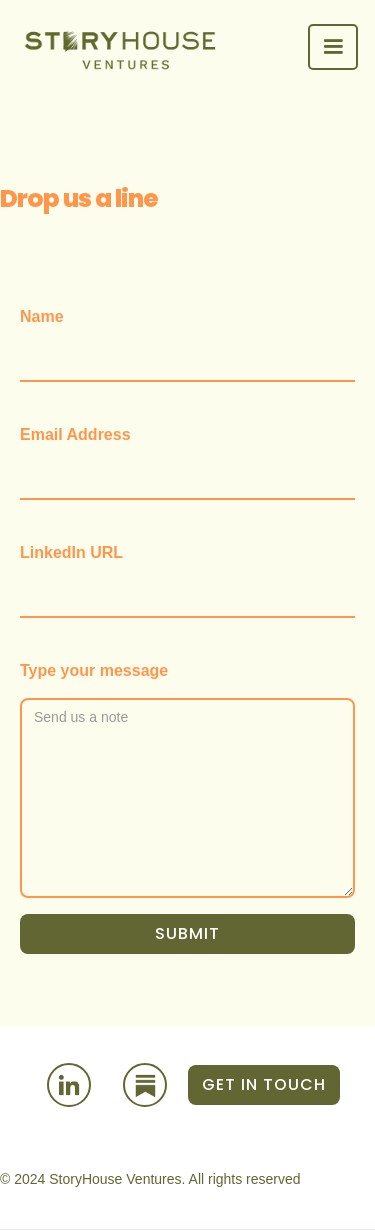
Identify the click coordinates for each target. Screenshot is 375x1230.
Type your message (94, 670)
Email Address (75, 434)
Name (42, 316)
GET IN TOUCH (264, 1084)
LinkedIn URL (71, 552)
